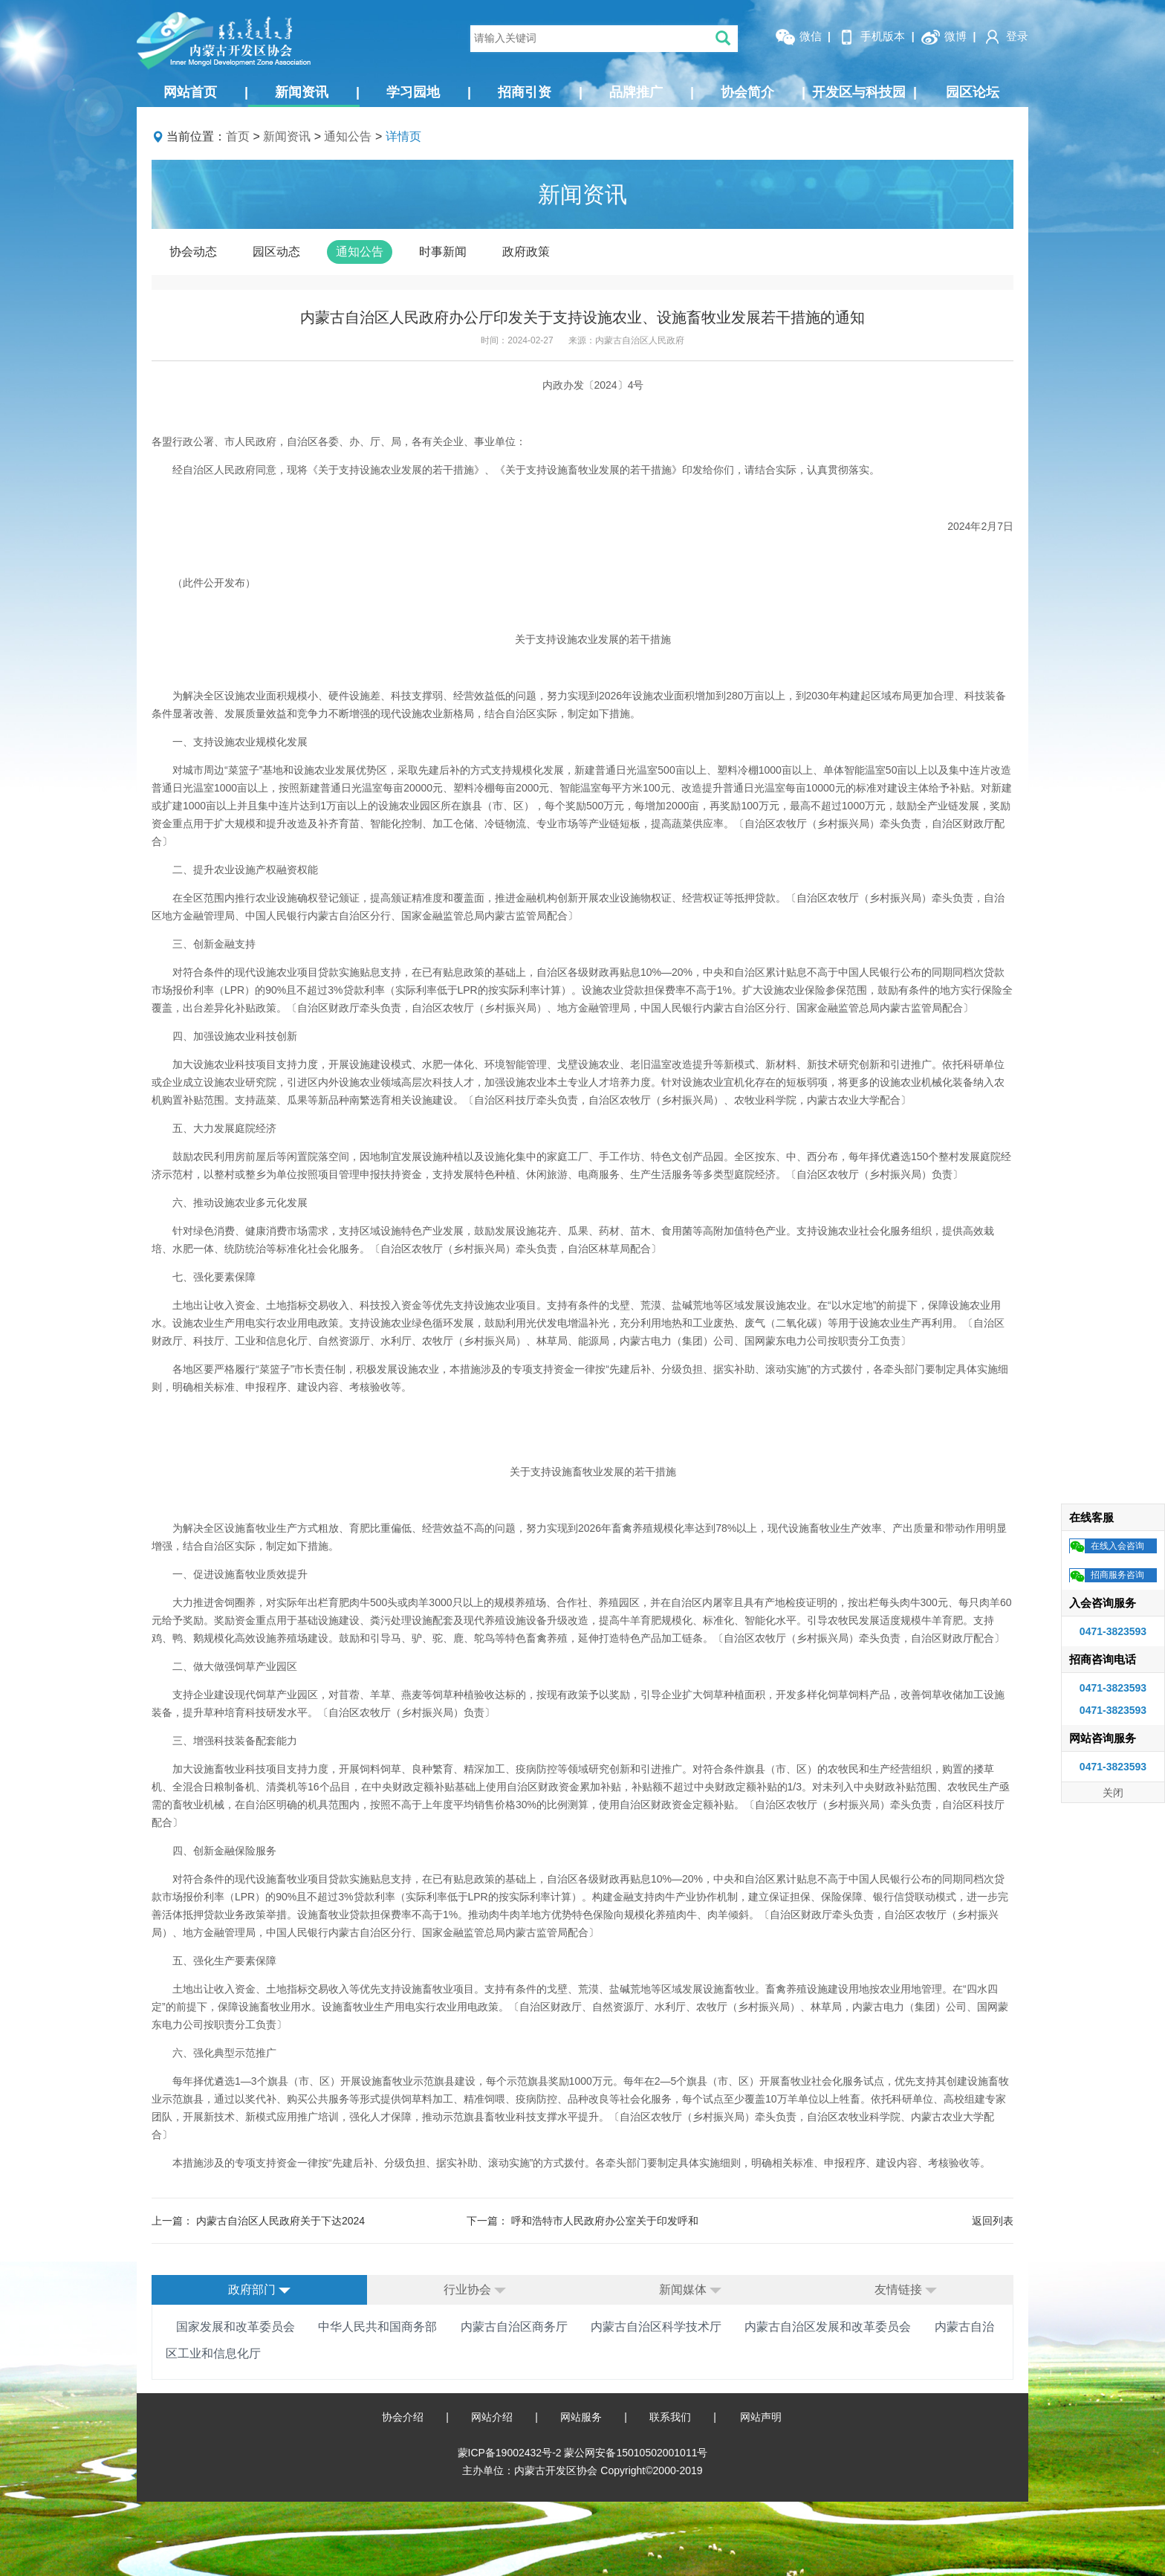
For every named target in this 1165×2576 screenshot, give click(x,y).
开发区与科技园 (864, 92)
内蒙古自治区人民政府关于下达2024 (280, 2221)
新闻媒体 (690, 2289)
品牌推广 (651, 92)
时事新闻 (443, 251)
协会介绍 (403, 2417)
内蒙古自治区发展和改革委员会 (827, 2326)
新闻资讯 (317, 92)
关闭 (1113, 1793)
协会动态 (193, 251)
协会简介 (763, 92)
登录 (1005, 37)
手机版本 (871, 37)
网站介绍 (492, 2417)
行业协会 (475, 2289)
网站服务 (581, 2417)
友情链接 (905, 2289)
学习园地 (428, 92)
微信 (798, 37)
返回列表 (992, 2221)
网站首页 (205, 92)
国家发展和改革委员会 (235, 2326)
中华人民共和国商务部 (377, 2326)
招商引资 (540, 92)
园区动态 (276, 251)
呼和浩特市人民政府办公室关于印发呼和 (604, 2221)
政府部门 (259, 2289)
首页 (238, 136)
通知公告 (347, 136)
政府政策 (526, 251)
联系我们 (670, 2417)
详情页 (403, 136)
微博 (944, 37)
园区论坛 (972, 92)
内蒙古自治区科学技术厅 (656, 2326)
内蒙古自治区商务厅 (514, 2326)
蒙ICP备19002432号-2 (511, 2453)
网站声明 (761, 2417)
